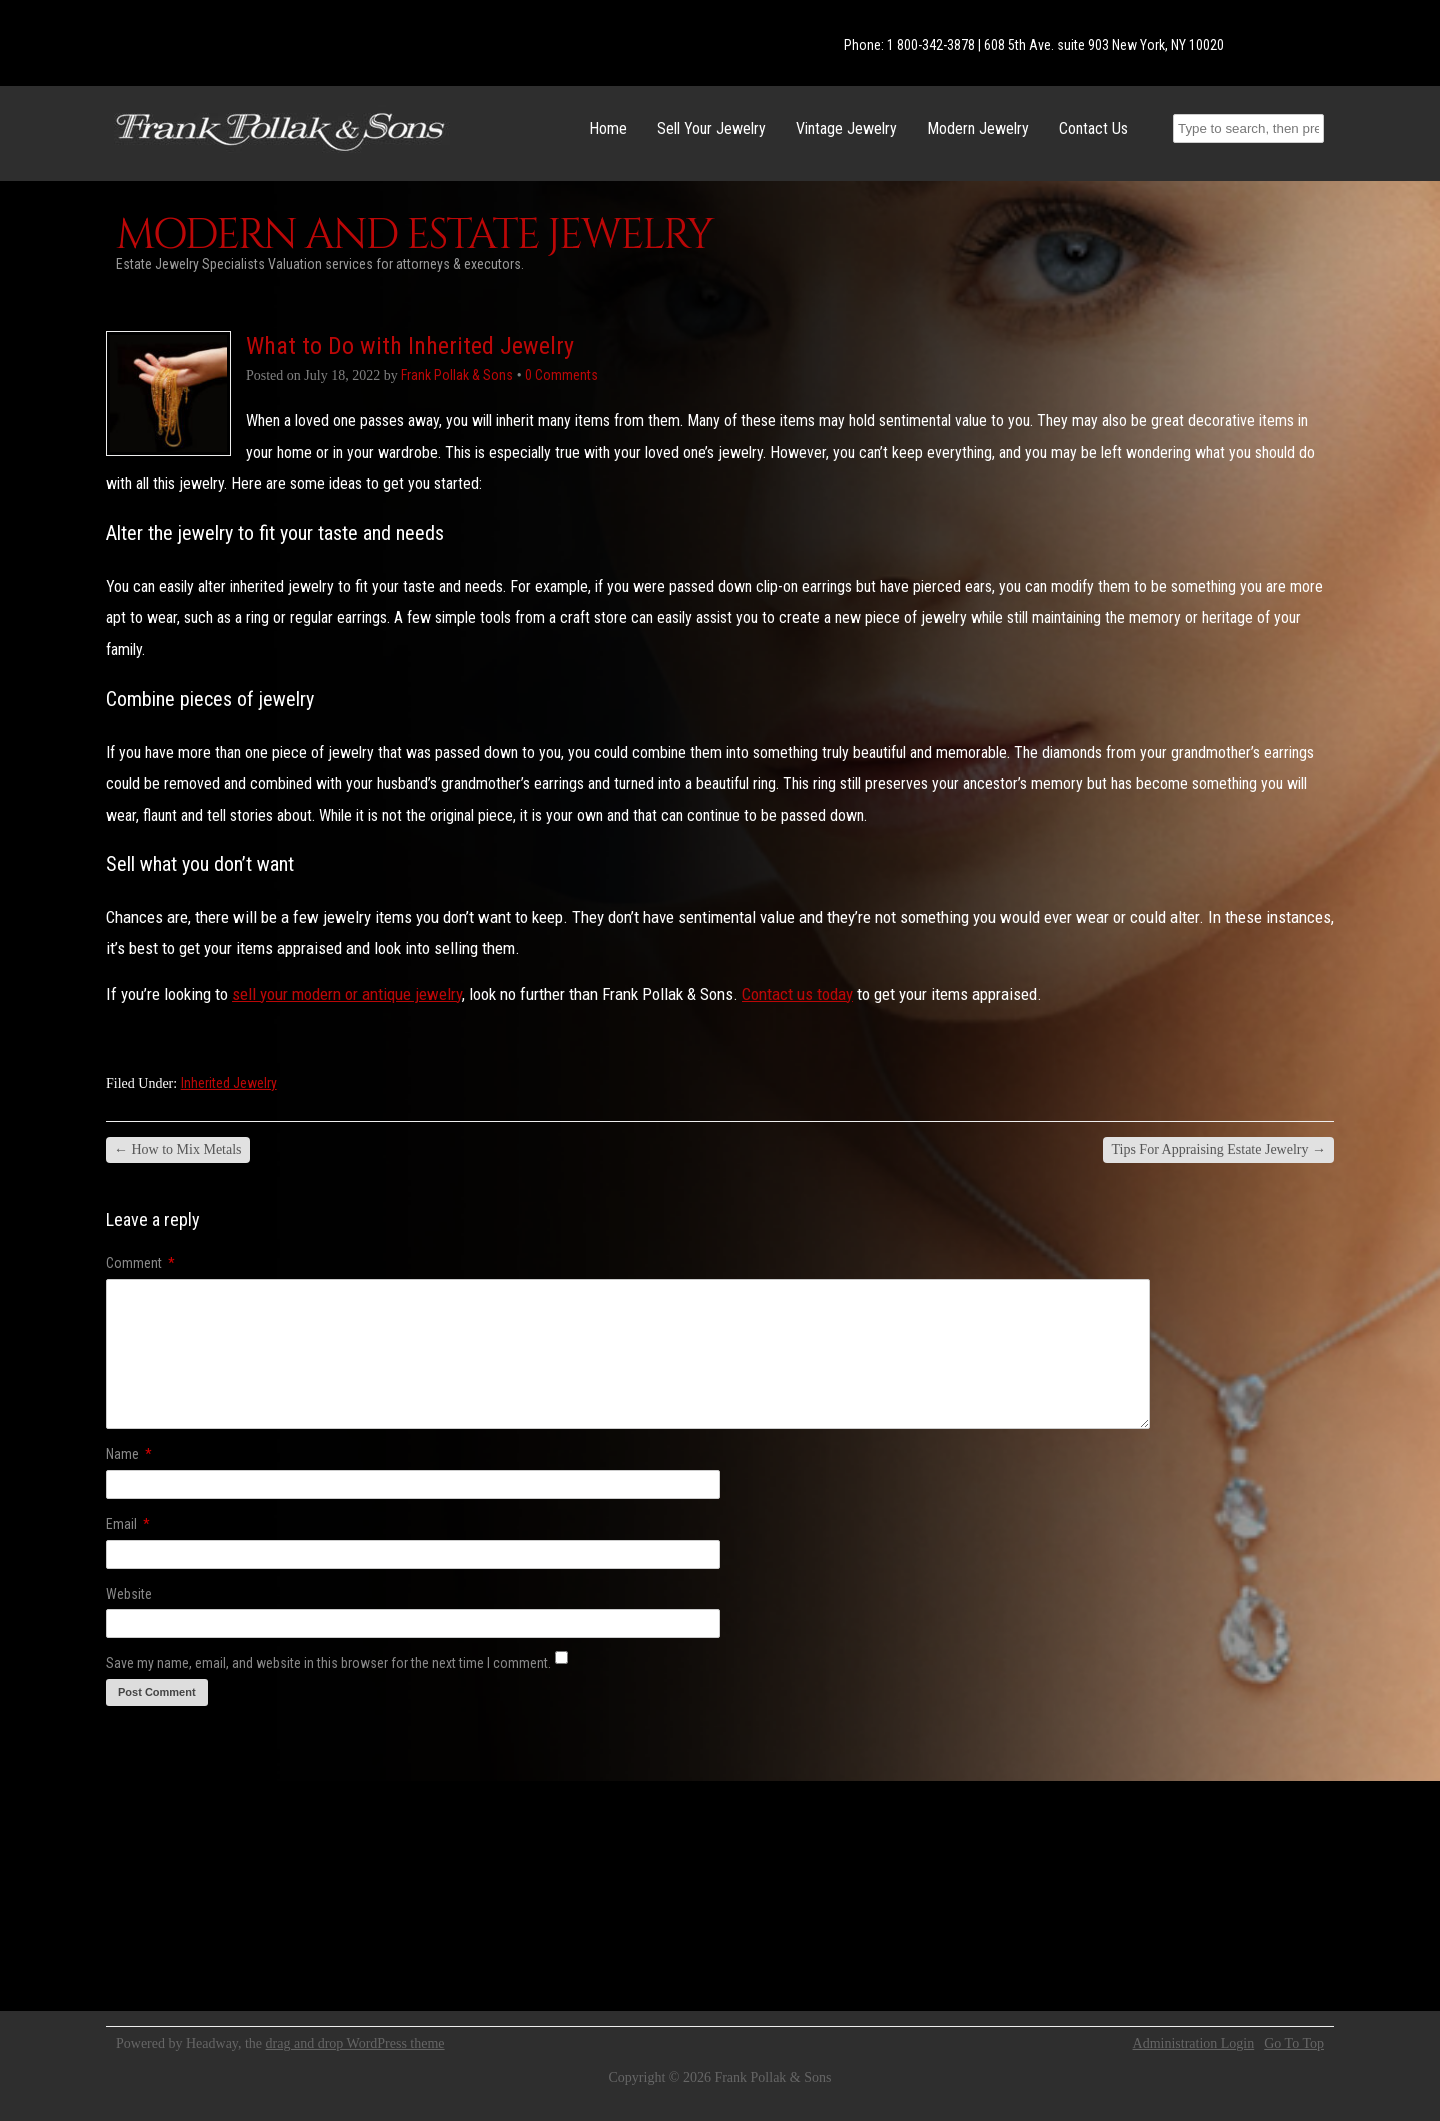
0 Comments (561, 375)
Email (128, 1524)
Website (129, 1594)
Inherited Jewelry (229, 1083)
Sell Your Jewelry (711, 128)
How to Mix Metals (178, 1149)
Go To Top (1294, 2044)
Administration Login (1194, 2044)
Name (129, 1454)
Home (608, 128)
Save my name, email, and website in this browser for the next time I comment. (328, 1663)
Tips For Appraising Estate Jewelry (1218, 1149)
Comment (140, 1263)
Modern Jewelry (978, 128)
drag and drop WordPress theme (355, 2043)
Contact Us (1093, 128)
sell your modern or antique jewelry (347, 994)
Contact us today (797, 994)
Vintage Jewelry (846, 128)
